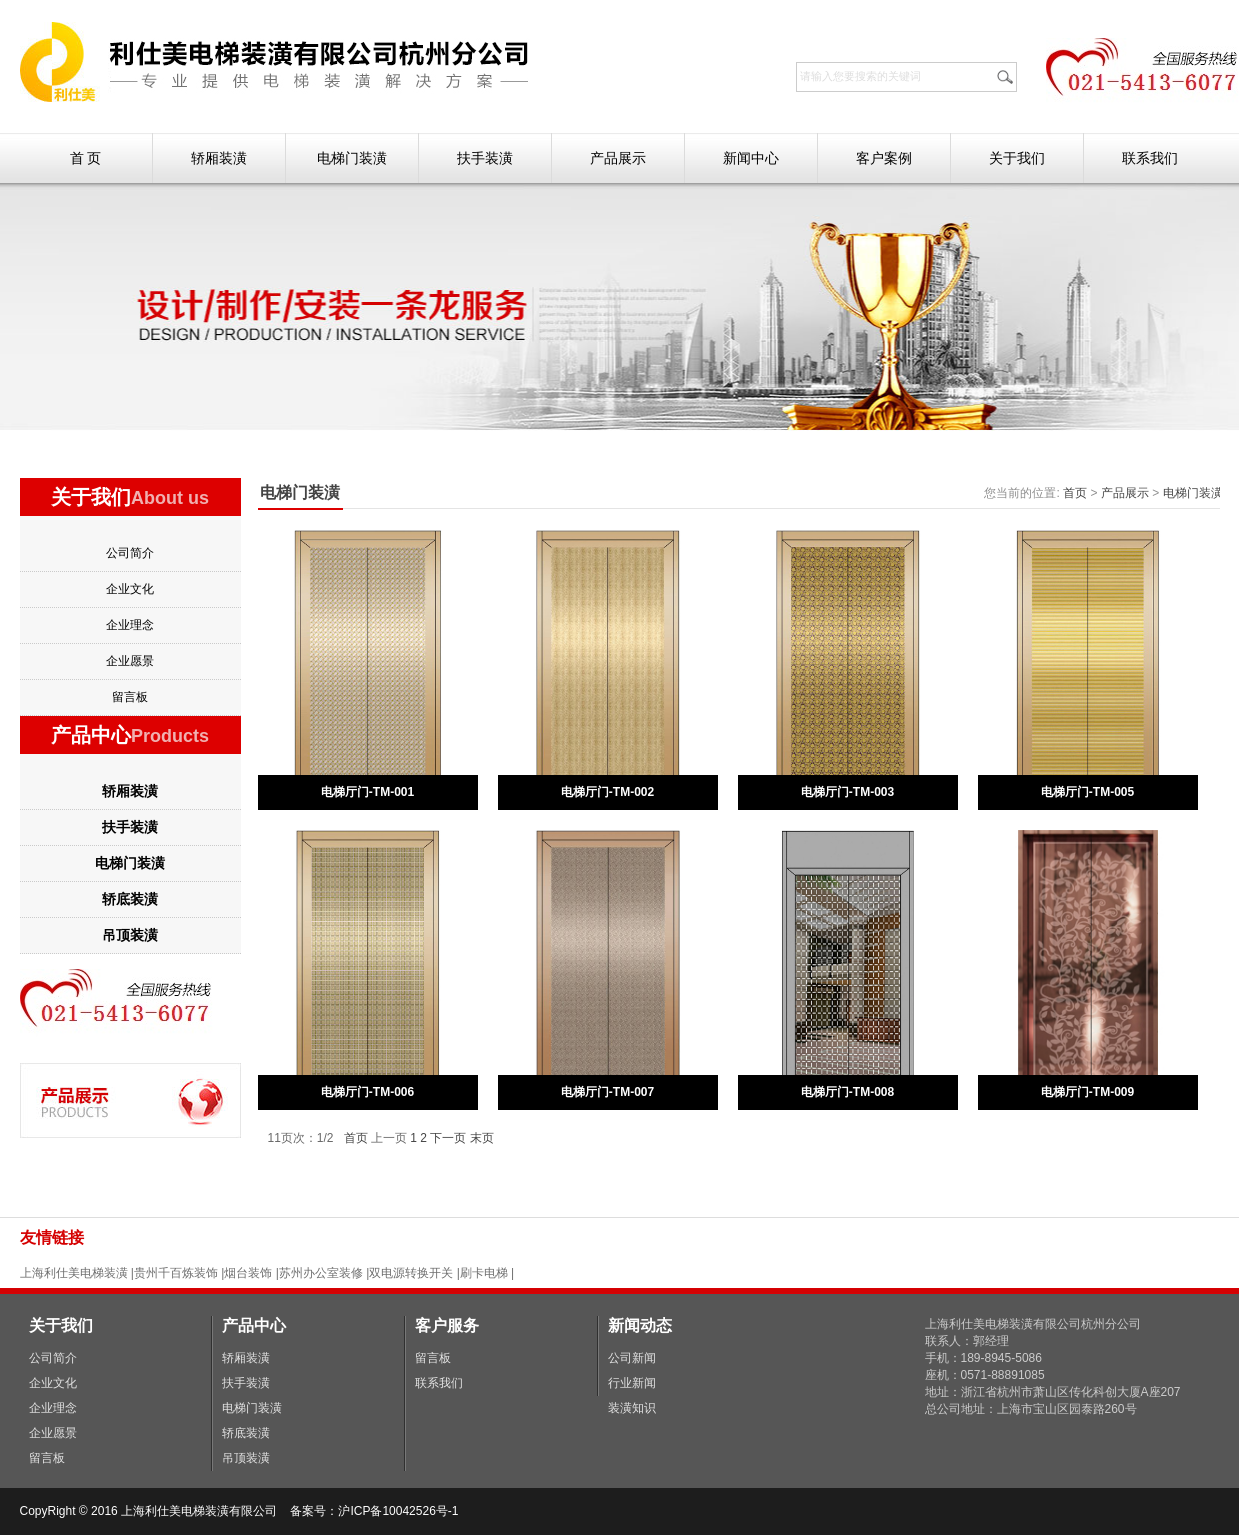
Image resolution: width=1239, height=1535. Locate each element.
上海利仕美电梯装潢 (74, 1273)
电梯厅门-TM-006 (367, 1092)
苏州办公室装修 (321, 1273)
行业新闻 (632, 1383)
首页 (1075, 493)
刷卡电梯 (485, 1273)
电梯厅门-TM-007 (607, 1092)
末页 (482, 1138)
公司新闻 (632, 1358)
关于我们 (1017, 158)
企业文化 (130, 589)
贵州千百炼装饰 (176, 1273)
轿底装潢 (130, 899)
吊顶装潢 (130, 935)
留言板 (130, 697)
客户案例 (884, 158)
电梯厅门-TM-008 (847, 1092)
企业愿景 (130, 661)
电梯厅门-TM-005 (1087, 792)
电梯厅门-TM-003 (847, 792)
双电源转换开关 (411, 1273)
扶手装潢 (485, 158)
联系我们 (1150, 158)
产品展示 (618, 158)
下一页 (448, 1138)
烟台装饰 (248, 1273)
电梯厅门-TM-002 (607, 792)
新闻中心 (751, 158)
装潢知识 (632, 1408)
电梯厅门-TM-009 (1087, 1092)
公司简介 (130, 553)
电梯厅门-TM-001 (367, 792)
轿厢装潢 (219, 158)
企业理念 (130, 625)
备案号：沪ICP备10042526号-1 (375, 1511)
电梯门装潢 (352, 158)
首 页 (86, 158)
